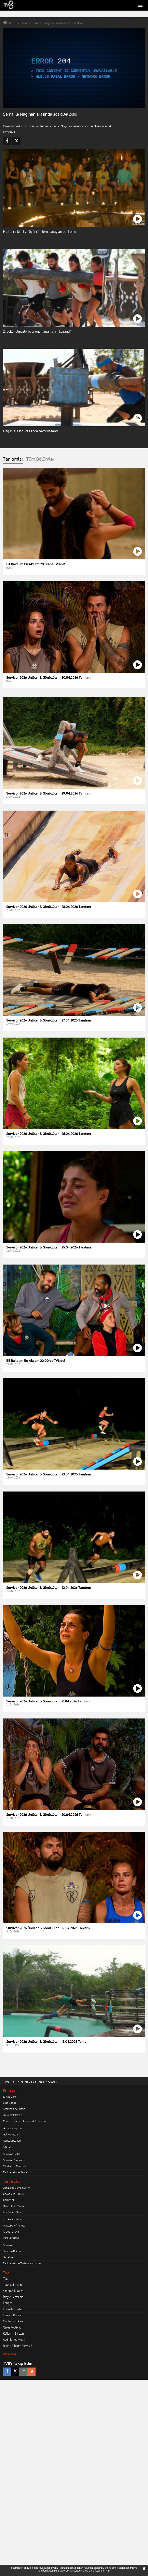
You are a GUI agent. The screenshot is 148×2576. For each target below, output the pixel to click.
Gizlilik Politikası (13, 2321)
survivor (22, 23)
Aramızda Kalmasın (14, 2108)
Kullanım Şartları (13, 2333)
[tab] (13, 460)
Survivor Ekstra (12, 2154)
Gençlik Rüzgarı (12, 2140)
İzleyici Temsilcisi (13, 2297)
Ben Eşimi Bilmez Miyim (16, 2187)
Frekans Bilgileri (13, 2315)
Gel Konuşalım (11, 2134)
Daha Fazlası (9, 2354)
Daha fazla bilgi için (99, 2570)
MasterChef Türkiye (14, 2225)
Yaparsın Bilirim (12, 2251)
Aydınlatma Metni (14, 2339)
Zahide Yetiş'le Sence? (15, 2172)
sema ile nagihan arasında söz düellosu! (58, 23)
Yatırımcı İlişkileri (13, 2291)
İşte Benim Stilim (12, 2212)
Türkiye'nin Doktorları (15, 2166)
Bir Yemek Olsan (12, 2115)
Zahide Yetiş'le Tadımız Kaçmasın (22, 2263)
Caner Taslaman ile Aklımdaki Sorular (25, 2121)
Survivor (8, 2245)
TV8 (5, 2278)
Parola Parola (11, 2237)
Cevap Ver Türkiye (13, 2193)
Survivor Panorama (14, 2160)
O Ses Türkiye (11, 2231)
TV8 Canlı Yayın (12, 2284)
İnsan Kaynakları (13, 2309)
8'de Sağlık (9, 2102)
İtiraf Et (7, 2146)
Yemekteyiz (9, 2257)
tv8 (11, 23)
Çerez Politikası (12, 2327)
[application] (74, 68)
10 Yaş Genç (9, 2096)
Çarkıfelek (8, 2199)
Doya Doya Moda (13, 2206)
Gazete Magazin (12, 2128)
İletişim (7, 2303)
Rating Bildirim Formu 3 (17, 2345)
